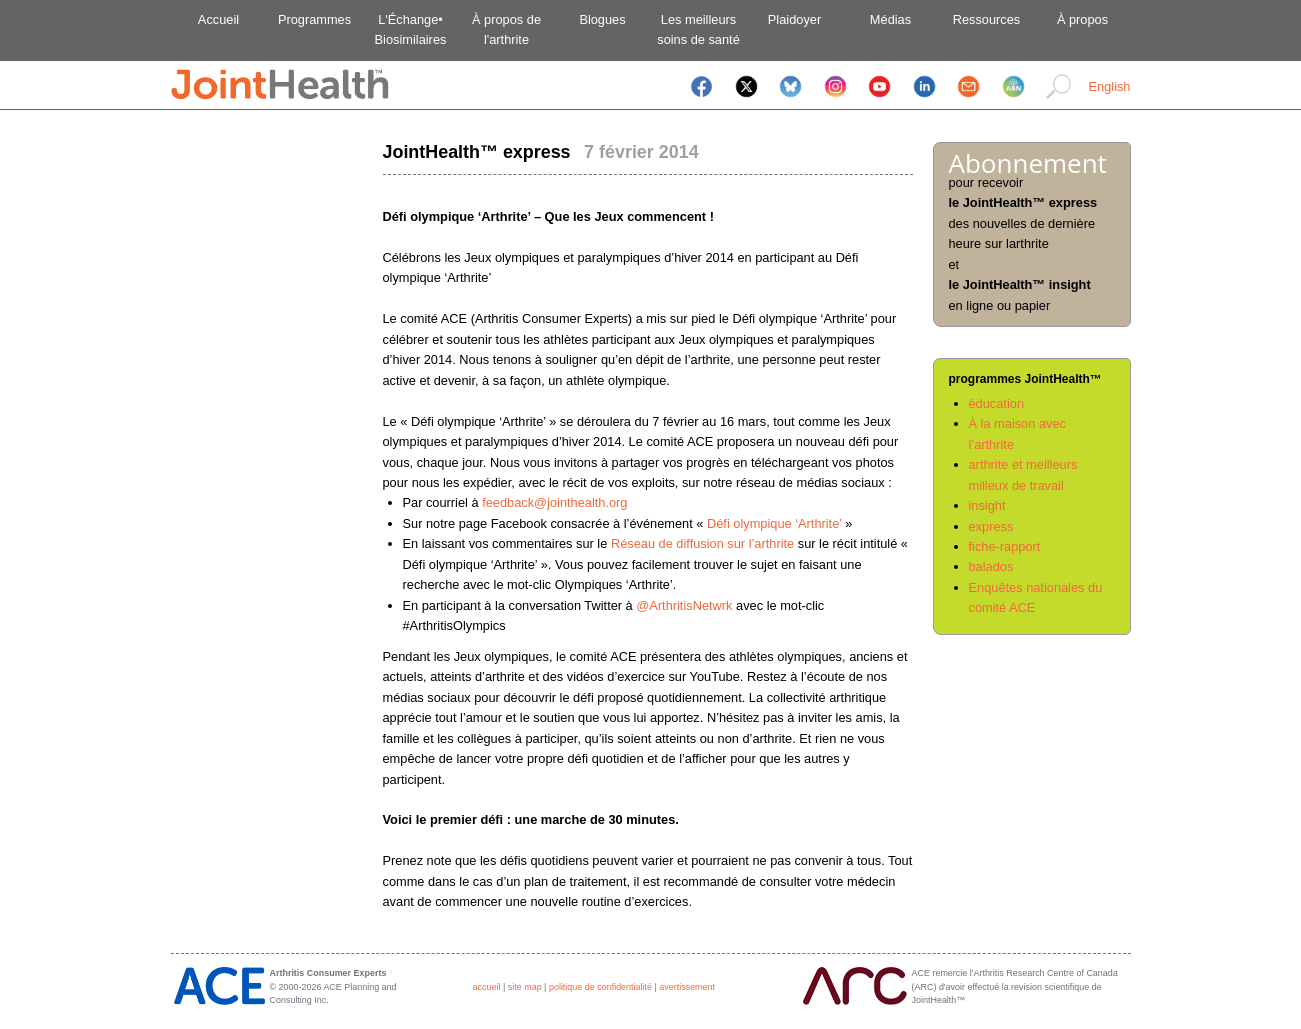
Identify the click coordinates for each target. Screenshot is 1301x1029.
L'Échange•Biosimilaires (411, 29)
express (991, 526)
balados (991, 566)
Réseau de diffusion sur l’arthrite (702, 543)
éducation (997, 403)
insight (987, 505)
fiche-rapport (1005, 546)
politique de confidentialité (600, 987)
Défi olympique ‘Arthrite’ (774, 523)
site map (525, 987)
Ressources (987, 19)
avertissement (687, 987)
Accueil (218, 19)
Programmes (314, 19)
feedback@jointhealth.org (554, 502)
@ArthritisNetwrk (684, 605)
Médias (890, 19)
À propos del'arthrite (506, 29)
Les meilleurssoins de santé (698, 29)
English (1110, 86)
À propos (1082, 19)
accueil (487, 987)
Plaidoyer (794, 19)
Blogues (602, 19)
